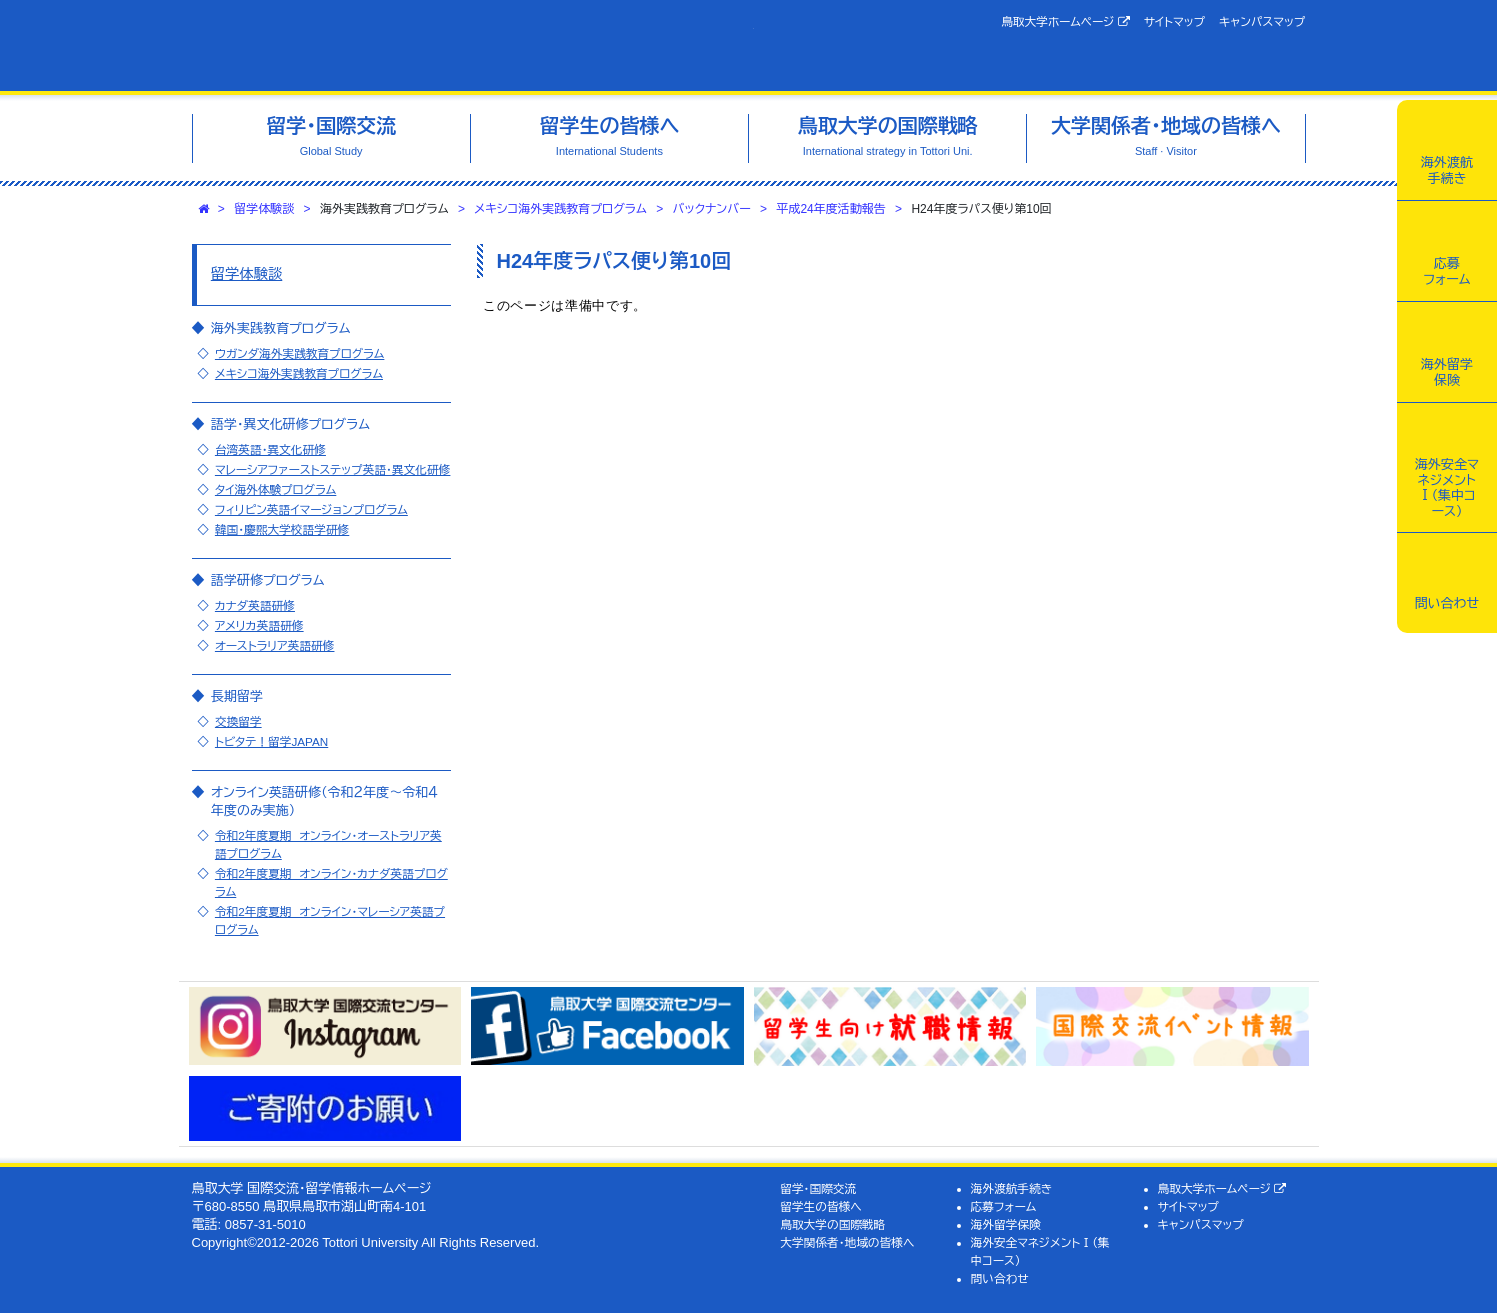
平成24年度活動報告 (830, 209)
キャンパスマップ (1262, 21)
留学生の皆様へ (821, 1206)
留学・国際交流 (818, 1188)
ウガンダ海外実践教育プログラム (299, 353)
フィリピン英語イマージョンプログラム (311, 509)
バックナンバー (712, 209)
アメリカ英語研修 (259, 625)
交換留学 (238, 721)
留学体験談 (264, 209)
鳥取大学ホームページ (1065, 22)
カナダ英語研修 (255, 605)
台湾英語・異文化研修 (270, 449)
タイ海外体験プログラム (275, 489)
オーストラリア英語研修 (275, 645)
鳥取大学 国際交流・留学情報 (473, 45)
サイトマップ (1174, 21)
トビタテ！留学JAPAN (271, 741)
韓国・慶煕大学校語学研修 (282, 529)
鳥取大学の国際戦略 (832, 1224)
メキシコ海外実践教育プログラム (560, 209)
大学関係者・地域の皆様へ (847, 1242)
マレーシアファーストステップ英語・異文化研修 (333, 469)
